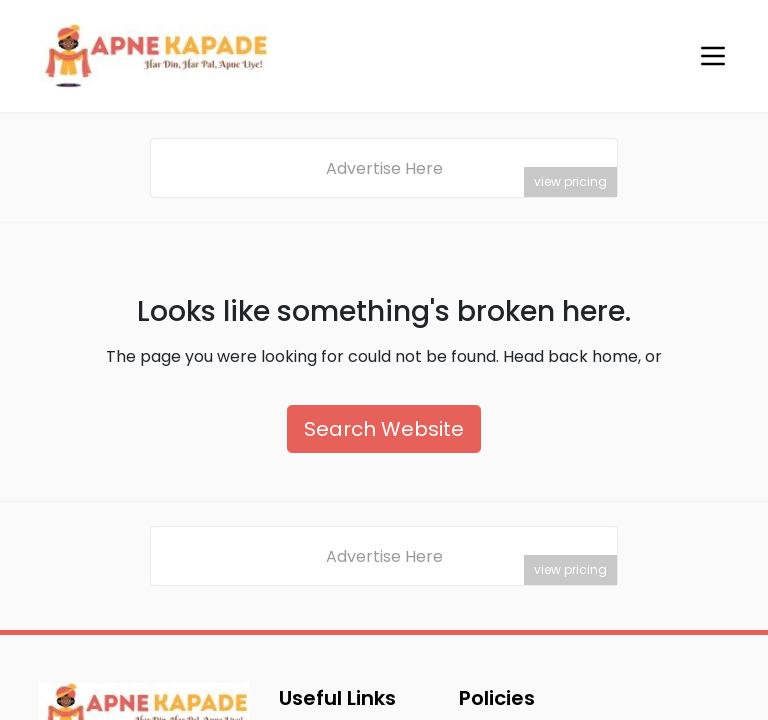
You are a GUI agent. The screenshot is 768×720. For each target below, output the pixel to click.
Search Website (384, 429)
